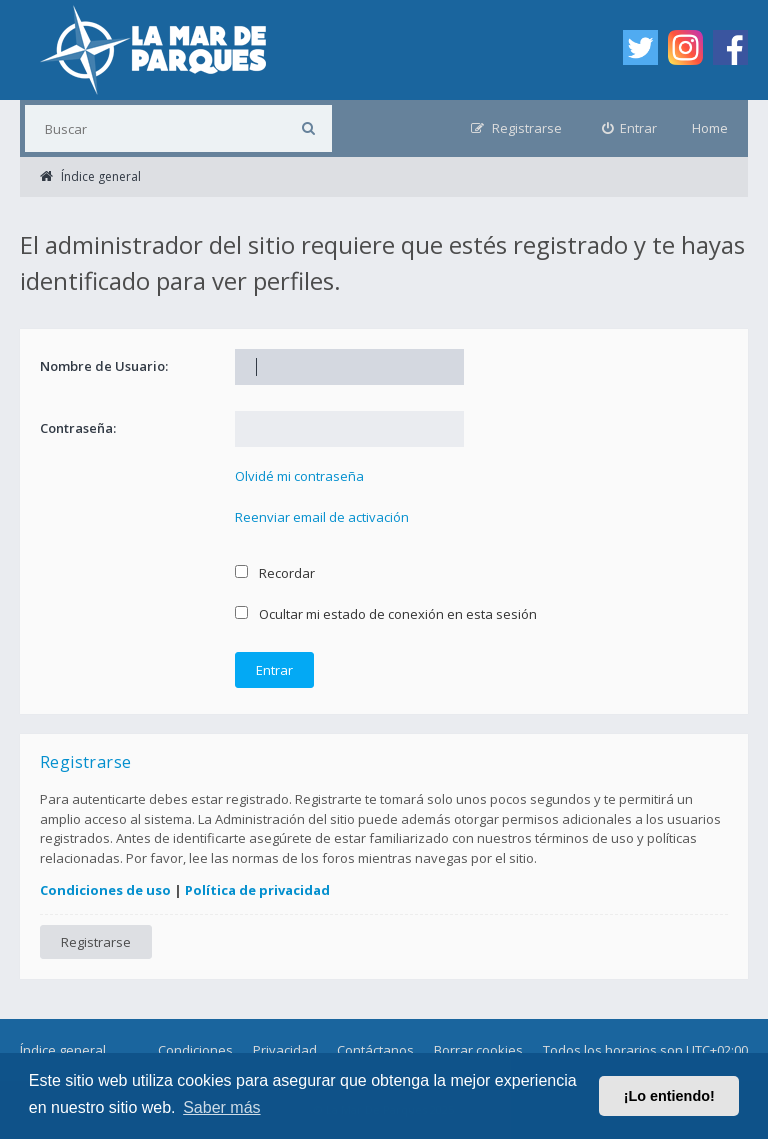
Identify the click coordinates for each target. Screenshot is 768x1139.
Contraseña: (78, 428)
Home (710, 128)
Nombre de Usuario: (104, 366)
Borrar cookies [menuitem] (478, 1050)
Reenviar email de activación (322, 517)
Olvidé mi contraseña (299, 476)
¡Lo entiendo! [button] (669, 1096)
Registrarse (96, 942)
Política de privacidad (257, 890)
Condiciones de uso (105, 890)
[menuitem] (630, 128)
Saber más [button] (221, 1107)
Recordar (275, 573)
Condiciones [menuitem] (195, 1050)
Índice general (63, 1050)
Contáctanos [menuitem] (375, 1050)
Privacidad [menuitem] (285, 1050)
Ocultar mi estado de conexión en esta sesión (386, 614)
